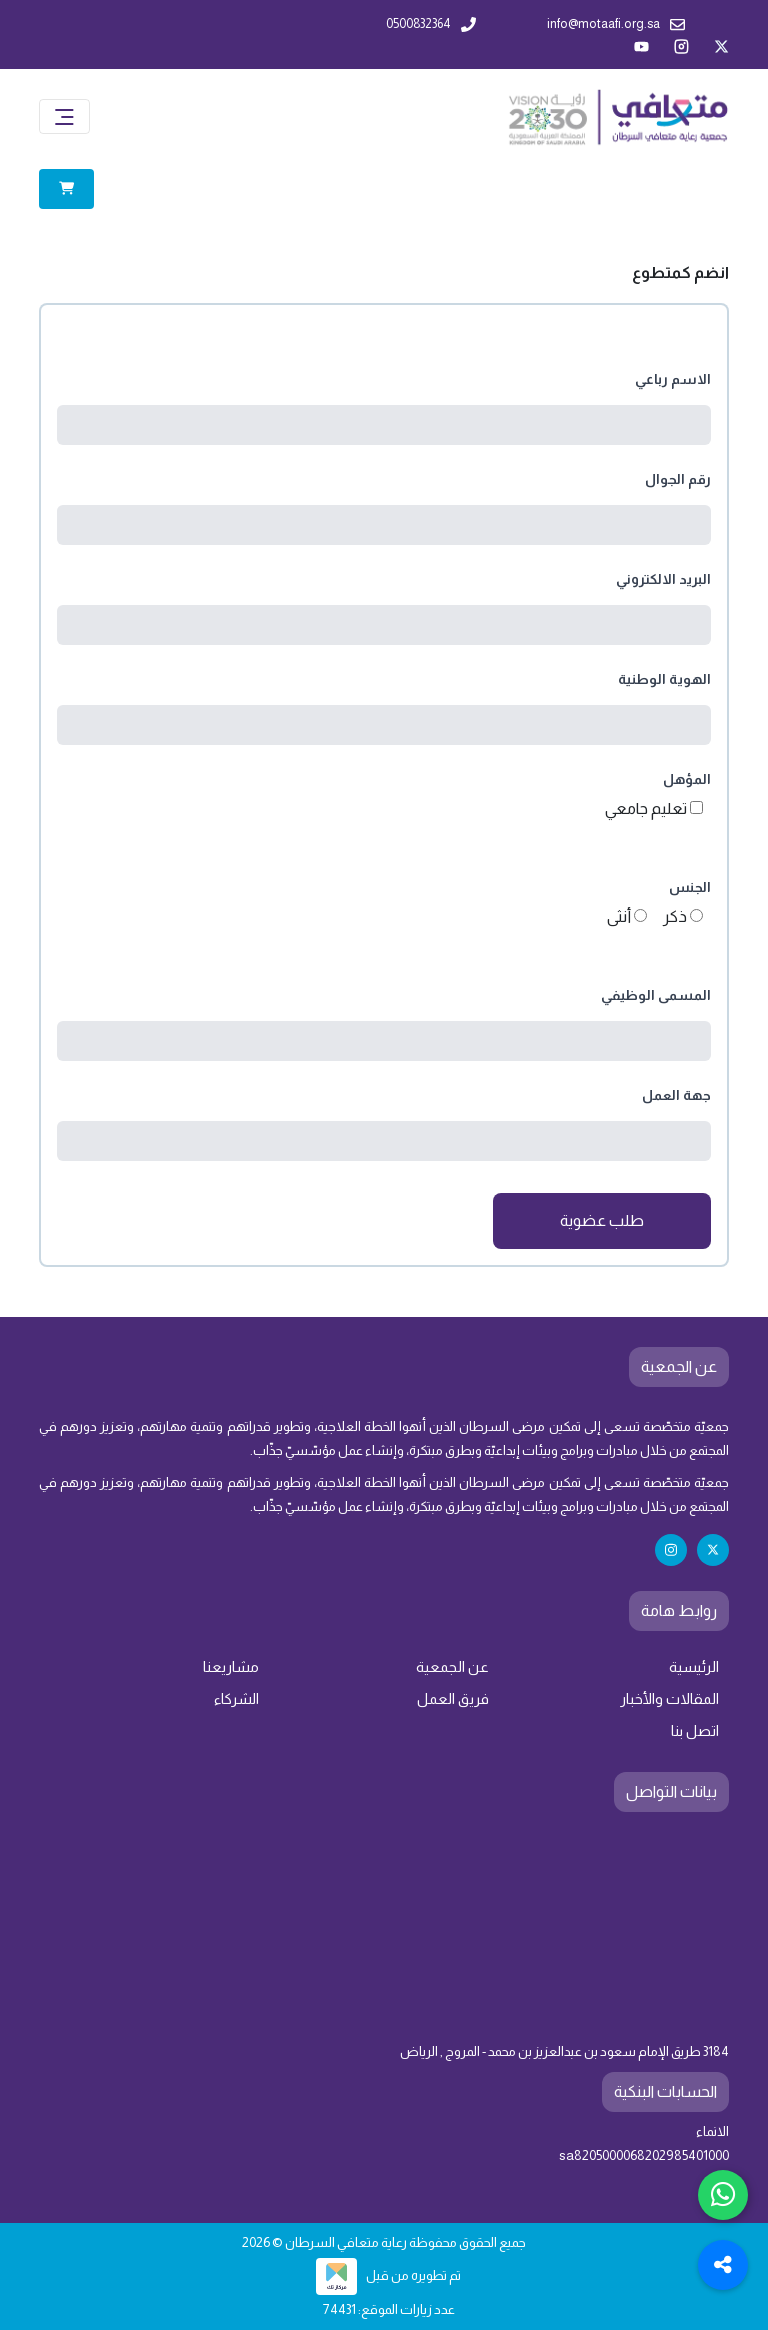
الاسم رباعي (673, 379)
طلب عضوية (602, 1220)
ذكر (675, 916)
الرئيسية (694, 1667)
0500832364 (431, 24)
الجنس (690, 887)
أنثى (619, 916)
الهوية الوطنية (664, 679)
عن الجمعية (452, 1667)
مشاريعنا (231, 1667)
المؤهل (687, 779)
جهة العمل (676, 1095)
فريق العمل (453, 1699)
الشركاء (236, 1699)
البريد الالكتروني (663, 579)
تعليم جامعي (646, 808)
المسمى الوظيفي (656, 995)
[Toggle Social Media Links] (723, 2265)
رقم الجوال (678, 479)
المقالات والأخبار (669, 1699)
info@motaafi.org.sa (616, 24)
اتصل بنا (695, 1731)
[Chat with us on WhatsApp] (723, 2195)
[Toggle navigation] (64, 116)
